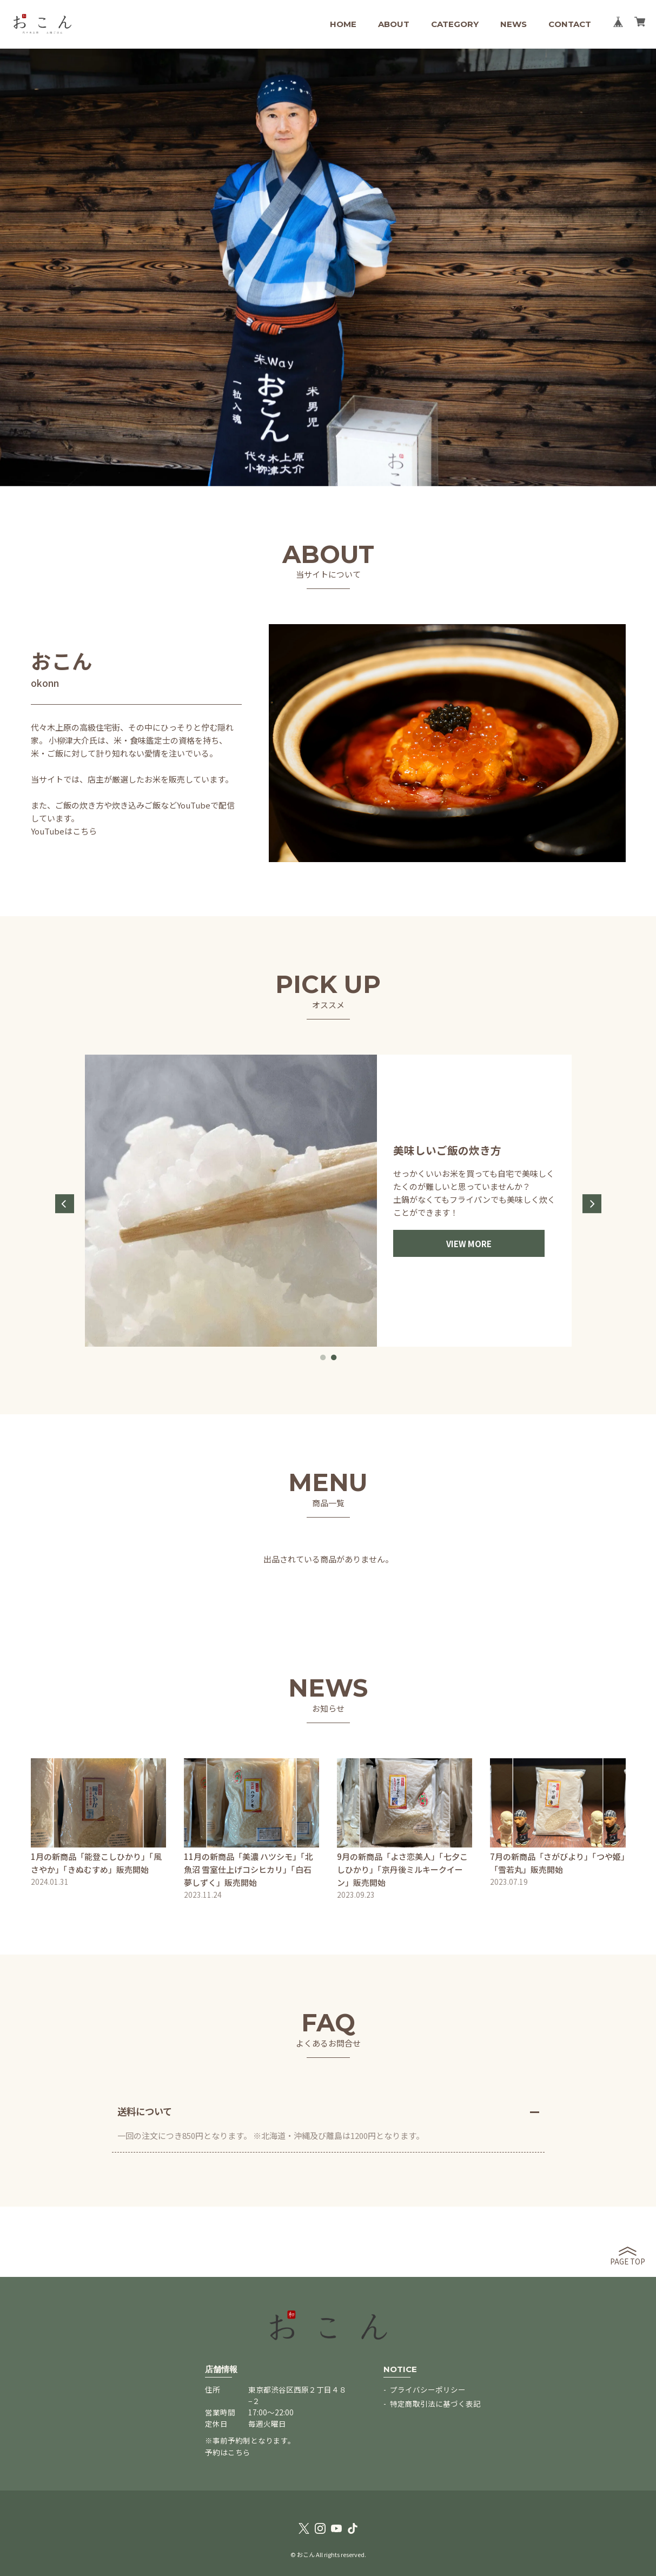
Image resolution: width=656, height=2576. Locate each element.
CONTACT (569, 24)
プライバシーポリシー (428, 2389)
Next (591, 1203)
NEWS (513, 24)
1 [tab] (322, 1357)
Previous (64, 1203)
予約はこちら (227, 2452)
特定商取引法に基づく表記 (435, 2403)
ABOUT (393, 24)
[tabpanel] (328, 1201)
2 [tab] (333, 1357)
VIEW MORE (469, 1243)
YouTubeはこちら (64, 831)
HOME (343, 24)
